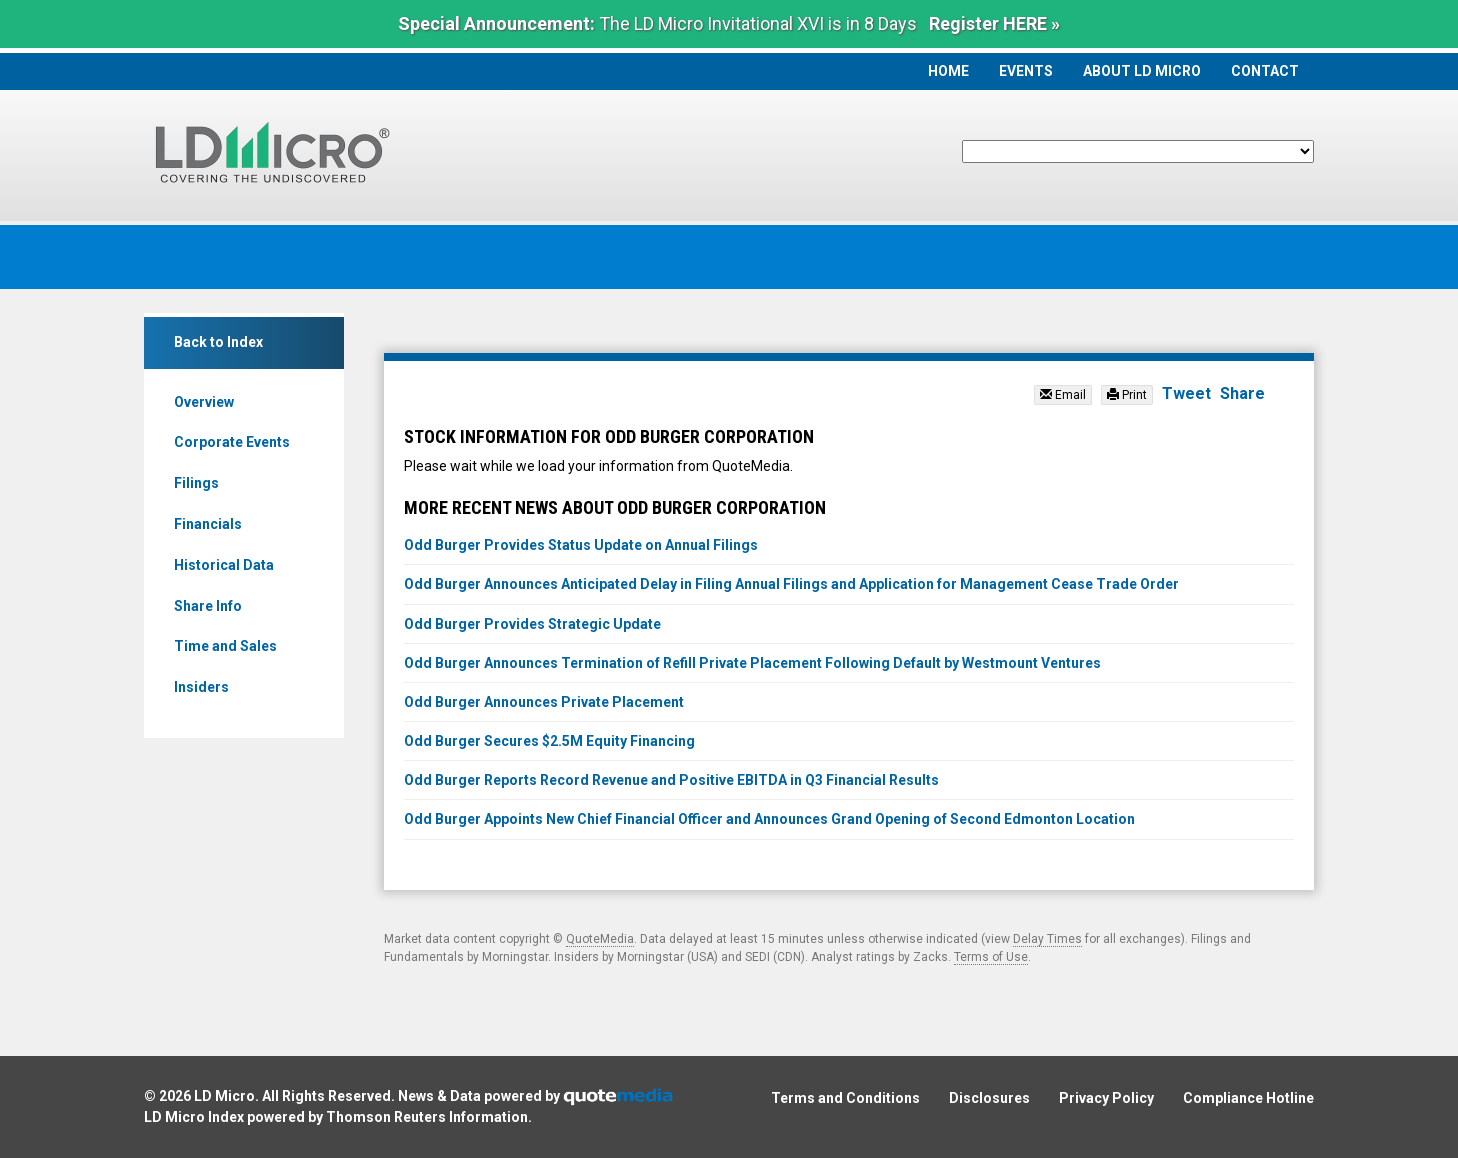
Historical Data (224, 565)
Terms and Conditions (845, 1098)
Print (1127, 395)
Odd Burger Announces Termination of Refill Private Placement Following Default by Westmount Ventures (752, 663)
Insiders (201, 687)
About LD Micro (1142, 71)
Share (1242, 393)
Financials (208, 524)
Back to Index (218, 342)
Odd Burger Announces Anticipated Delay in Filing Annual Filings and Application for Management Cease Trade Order (791, 584)
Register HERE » (994, 23)
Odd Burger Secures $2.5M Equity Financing (549, 741)
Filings (196, 483)
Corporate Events (232, 442)
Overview (204, 402)
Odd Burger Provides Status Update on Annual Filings (581, 545)
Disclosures (989, 1098)
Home (948, 71)
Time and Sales (225, 646)
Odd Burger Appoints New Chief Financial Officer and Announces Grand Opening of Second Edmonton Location (769, 819)
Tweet (1186, 393)
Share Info (208, 606)
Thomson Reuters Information (427, 1117)
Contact (1265, 71)
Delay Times (1047, 939)
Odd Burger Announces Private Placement (544, 702)
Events (1026, 71)
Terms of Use (991, 957)
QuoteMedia (600, 939)
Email (1063, 395)
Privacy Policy (1106, 1098)
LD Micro (224, 1096)
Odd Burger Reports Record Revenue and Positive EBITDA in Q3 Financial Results (671, 780)
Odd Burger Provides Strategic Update (532, 624)
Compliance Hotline (1248, 1098)
